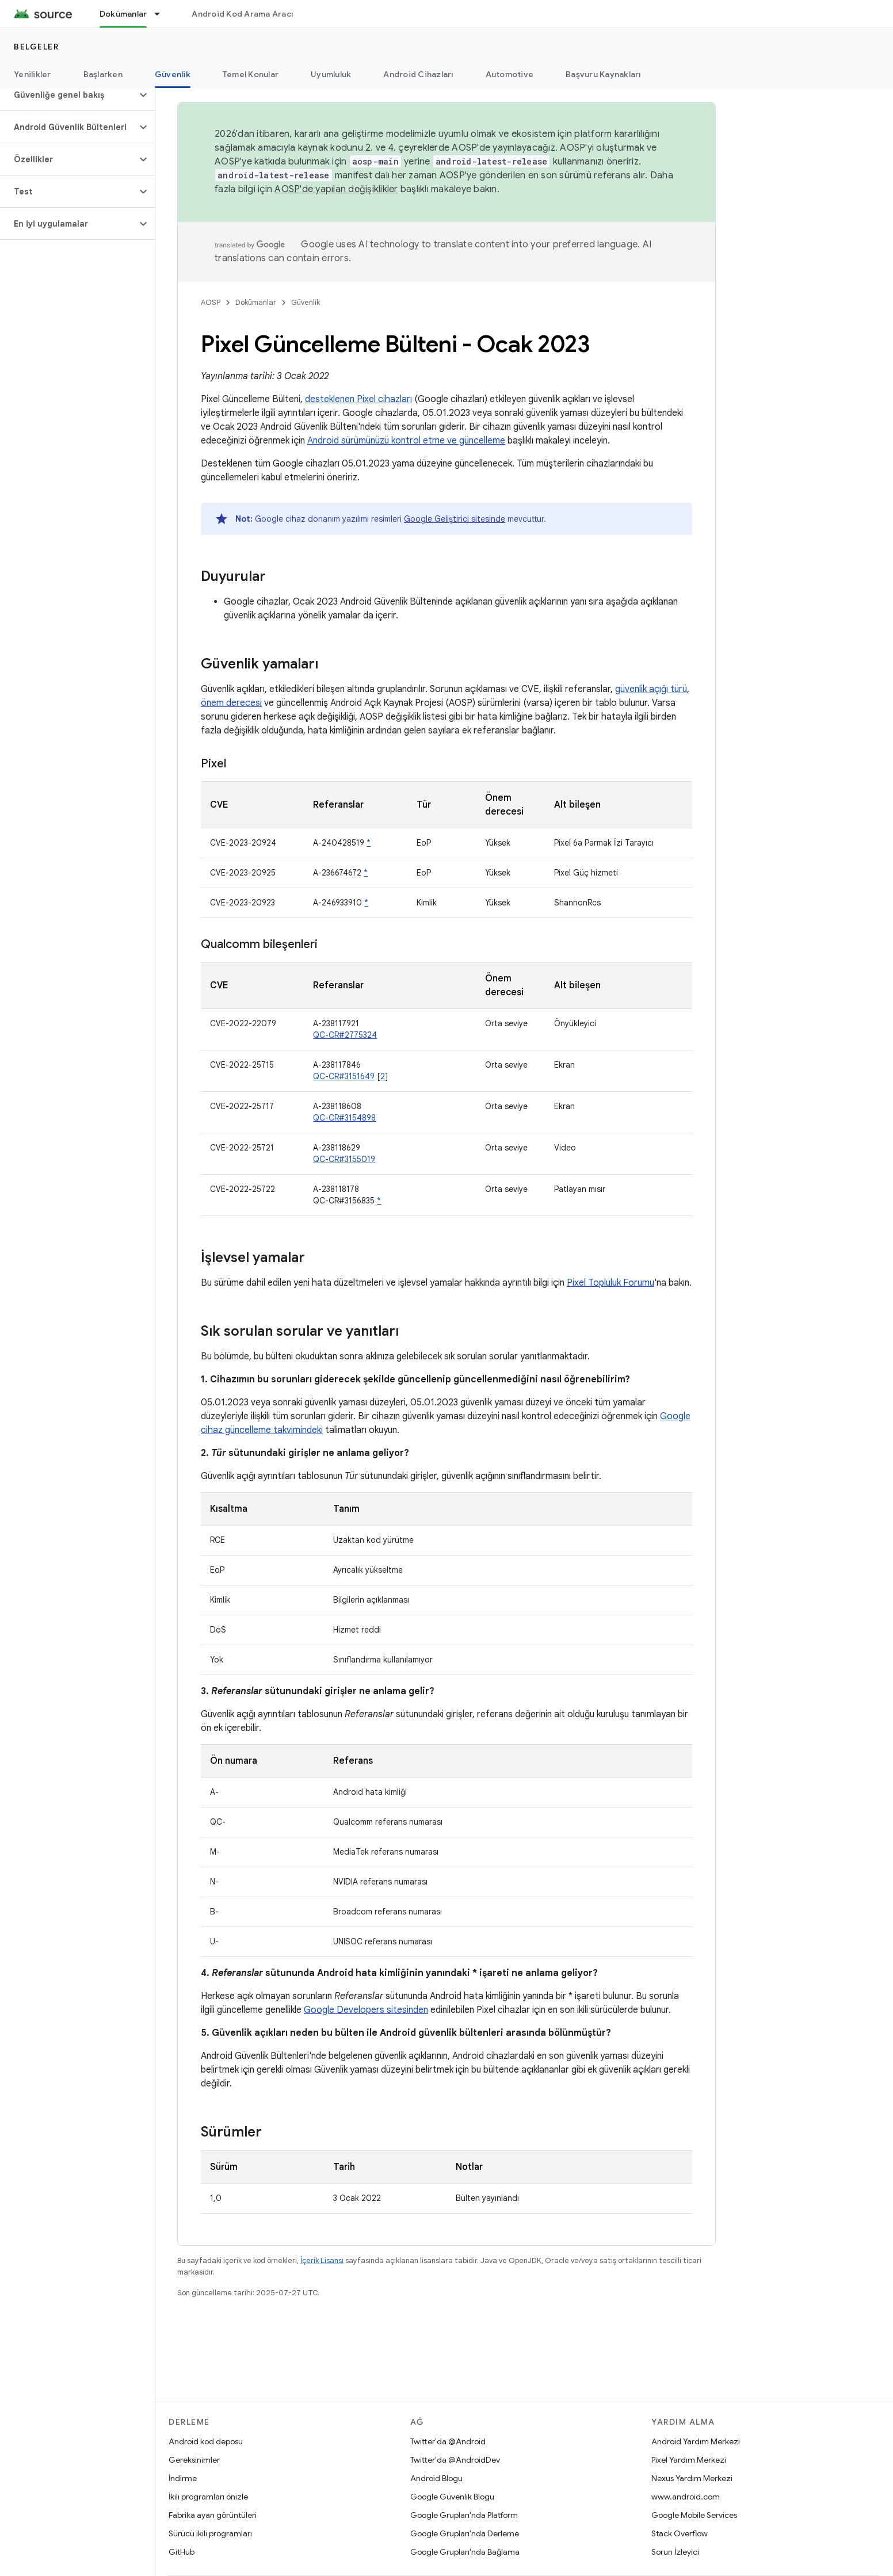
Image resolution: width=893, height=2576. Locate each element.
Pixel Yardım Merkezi (688, 2460)
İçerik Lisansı (322, 2260)
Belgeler (36, 46)
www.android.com (685, 2496)
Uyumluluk (331, 74)
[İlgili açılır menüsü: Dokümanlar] (162, 14)
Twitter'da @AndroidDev (455, 2460)
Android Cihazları (418, 74)
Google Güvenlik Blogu (452, 2496)
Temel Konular (250, 74)
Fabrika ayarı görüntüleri (213, 2515)
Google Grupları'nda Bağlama (465, 2552)
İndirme (183, 2478)
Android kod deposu (206, 2441)
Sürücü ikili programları (210, 2533)
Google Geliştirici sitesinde (454, 519)
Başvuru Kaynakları (603, 74)
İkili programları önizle (208, 2496)
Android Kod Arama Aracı (242, 14)
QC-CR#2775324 (345, 1035)
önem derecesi (231, 703)
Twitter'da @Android (448, 2441)
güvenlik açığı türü (651, 689)
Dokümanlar (255, 302)
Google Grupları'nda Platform (464, 2515)
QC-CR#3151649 (344, 1076)
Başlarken (103, 74)
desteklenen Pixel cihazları (358, 399)
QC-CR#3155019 (344, 1159)
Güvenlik (305, 302)
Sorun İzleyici (675, 2552)
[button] (68, 95)
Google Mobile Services (694, 2515)
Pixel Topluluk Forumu (610, 1283)
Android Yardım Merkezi (695, 2441)
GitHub (181, 2552)
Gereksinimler (194, 2460)
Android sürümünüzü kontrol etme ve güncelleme (406, 440)
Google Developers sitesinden (366, 2010)
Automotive (510, 74)
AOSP (210, 302)
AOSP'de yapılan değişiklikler (336, 189)
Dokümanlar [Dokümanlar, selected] (123, 14)
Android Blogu (436, 2478)
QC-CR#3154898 (344, 1118)
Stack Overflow (679, 2533)
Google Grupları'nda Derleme (464, 2533)
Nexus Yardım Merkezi (691, 2478)
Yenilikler (32, 74)
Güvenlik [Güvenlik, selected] (172, 74)
